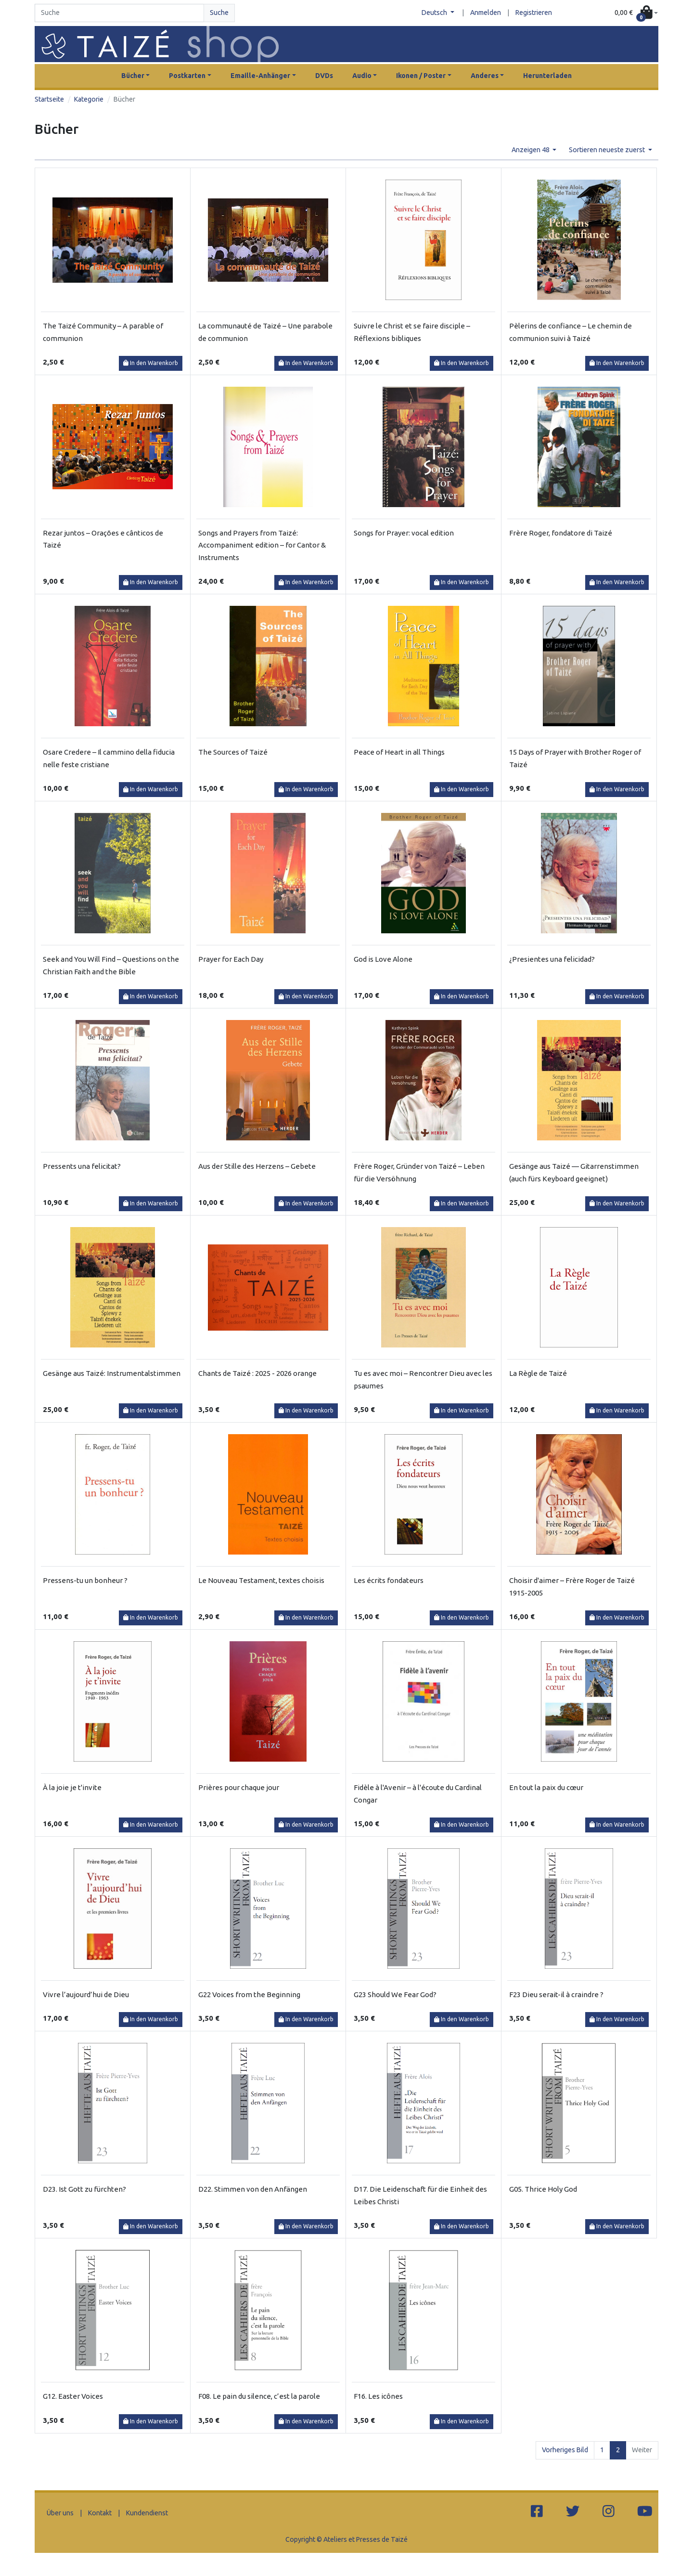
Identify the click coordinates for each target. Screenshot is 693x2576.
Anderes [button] (485, 75)
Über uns (60, 2513)
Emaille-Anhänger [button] (260, 75)
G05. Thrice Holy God (543, 2189)
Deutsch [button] (435, 12)
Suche (219, 12)
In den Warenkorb (150, 363)
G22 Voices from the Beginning (249, 1994)
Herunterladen (547, 75)
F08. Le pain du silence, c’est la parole (259, 2396)
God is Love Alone (383, 959)
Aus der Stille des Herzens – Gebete (257, 1166)
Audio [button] (362, 75)
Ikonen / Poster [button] (421, 75)
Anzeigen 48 (531, 150)
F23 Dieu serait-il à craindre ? (556, 1994)
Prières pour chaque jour (238, 1787)
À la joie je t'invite (72, 1787)
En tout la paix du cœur (546, 1787)
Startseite (49, 99)
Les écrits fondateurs (389, 1580)
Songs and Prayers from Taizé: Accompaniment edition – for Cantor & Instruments (262, 545)
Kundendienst (147, 2513)
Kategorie (88, 99)
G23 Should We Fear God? (395, 1994)
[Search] (119, 13)
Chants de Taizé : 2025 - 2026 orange (257, 1373)
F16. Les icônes (378, 2396)
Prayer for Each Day (230, 959)
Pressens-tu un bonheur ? (85, 1580)
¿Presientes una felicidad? (552, 959)
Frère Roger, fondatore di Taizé (560, 533)
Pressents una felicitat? (82, 1166)
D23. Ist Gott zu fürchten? (84, 2189)
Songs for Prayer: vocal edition (404, 533)
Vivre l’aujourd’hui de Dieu (86, 1994)
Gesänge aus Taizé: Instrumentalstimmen (111, 1373)
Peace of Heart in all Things (399, 752)
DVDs (324, 75)
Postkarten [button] (187, 75)
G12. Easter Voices (73, 2396)
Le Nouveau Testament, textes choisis (261, 1580)
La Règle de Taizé (538, 1373)
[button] (636, 13)
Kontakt (100, 2513)
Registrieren (533, 12)
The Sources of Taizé (233, 752)
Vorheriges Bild (565, 2450)
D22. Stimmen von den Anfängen (252, 2189)
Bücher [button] (132, 75)
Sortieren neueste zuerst (607, 150)
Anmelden (485, 12)
